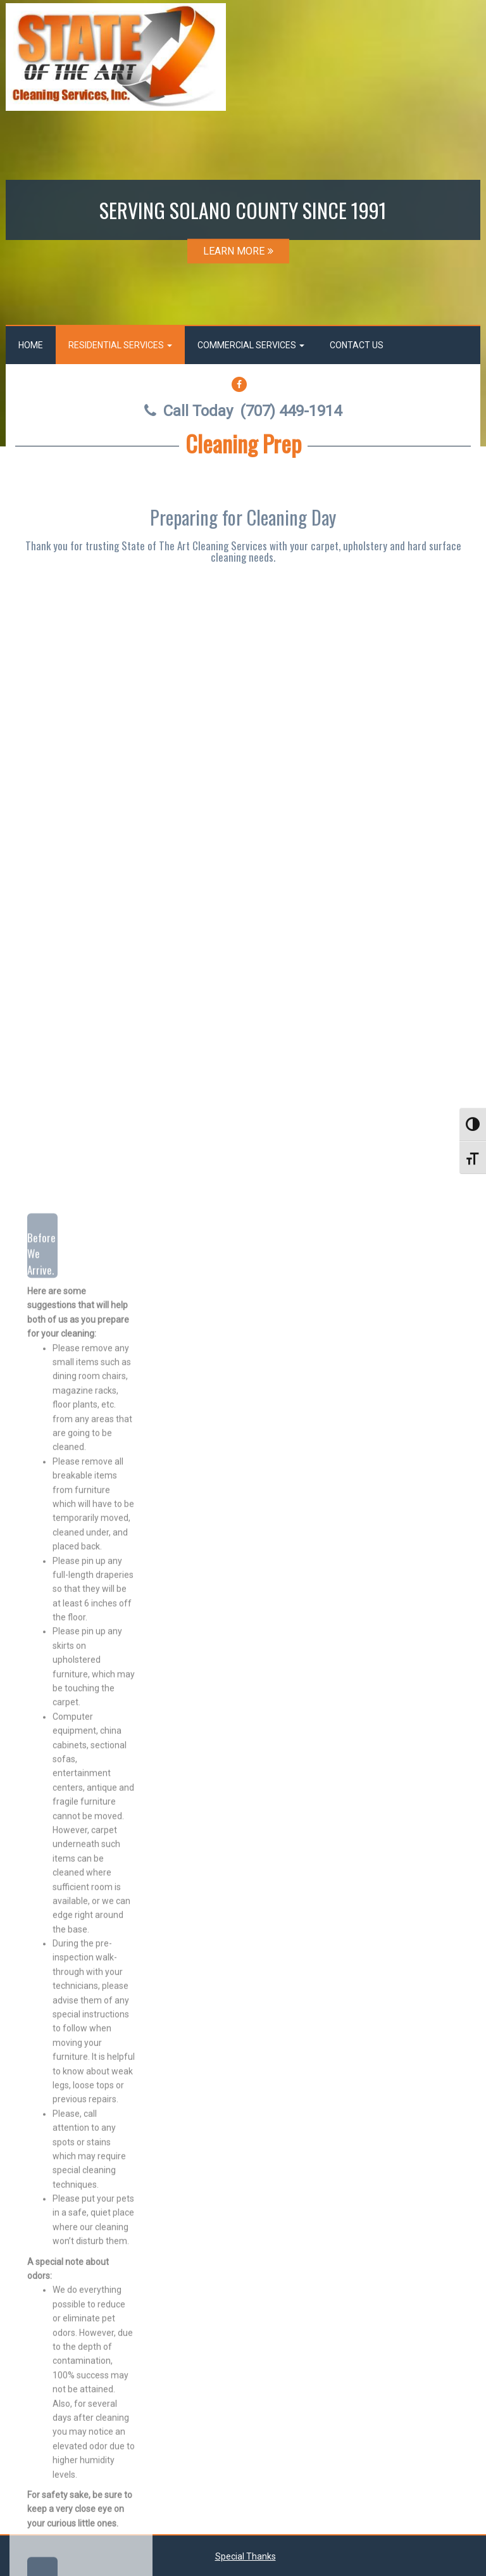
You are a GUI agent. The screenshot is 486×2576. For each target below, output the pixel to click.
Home (30, 345)
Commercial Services (250, 345)
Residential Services (120, 345)
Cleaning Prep (243, 443)
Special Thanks (245, 2556)
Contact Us (356, 345)
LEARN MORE (238, 251)
